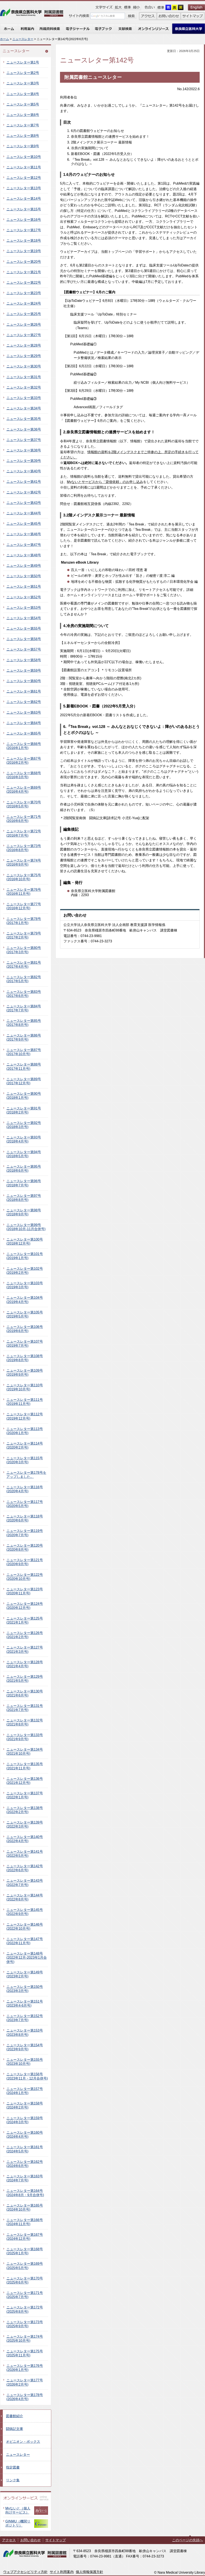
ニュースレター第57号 (23, 649)
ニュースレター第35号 (23, 419)
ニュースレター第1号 (22, 62)
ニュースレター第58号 (23, 660)
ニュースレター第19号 (23, 251)
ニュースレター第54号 (23, 618)
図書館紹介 (14, 2416)
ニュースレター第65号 (23, 733)
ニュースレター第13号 (23, 188)
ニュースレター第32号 (23, 387)
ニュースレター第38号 (23, 450)
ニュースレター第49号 (23, 565)
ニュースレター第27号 (23, 335)
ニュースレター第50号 (23, 576)
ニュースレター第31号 (23, 377)
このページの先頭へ (187, 2540)
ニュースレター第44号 (23, 513)
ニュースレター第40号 (23, 471)
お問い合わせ (30, 2540)
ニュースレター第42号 (23, 492)
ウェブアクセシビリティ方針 (25, 2572)
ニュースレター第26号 (23, 324)
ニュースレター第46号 (23, 534)
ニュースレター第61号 (23, 691)
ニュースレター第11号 (23, 167)
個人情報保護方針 (89, 2572)
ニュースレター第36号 (23, 429)
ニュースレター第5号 (22, 104)
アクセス (9, 2540)
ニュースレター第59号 (23, 670)
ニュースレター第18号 (23, 240)
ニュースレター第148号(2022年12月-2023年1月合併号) (26, 1957)
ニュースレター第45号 (23, 523)
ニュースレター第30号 (23, 366)
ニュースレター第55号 (23, 628)
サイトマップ (55, 2540)
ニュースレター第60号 (23, 681)
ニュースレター (22, 39)
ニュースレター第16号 (23, 219)
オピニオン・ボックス (23, 2441)
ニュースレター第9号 (22, 146)
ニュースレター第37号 (23, 440)
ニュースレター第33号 (23, 398)
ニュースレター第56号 (23, 639)
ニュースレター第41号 (23, 481)
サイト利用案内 (62, 2572)
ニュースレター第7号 (22, 125)
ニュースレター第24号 (23, 303)
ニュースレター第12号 (23, 177)
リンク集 (13, 2480)
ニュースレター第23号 (23, 293)
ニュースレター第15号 (23, 209)
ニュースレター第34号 (23, 408)
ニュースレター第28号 (23, 345)
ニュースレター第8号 (22, 135)
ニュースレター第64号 (23, 723)
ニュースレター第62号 (23, 702)
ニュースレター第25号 (23, 314)
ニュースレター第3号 (22, 83)
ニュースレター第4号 (22, 94)
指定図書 (13, 2467)
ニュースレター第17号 (23, 230)
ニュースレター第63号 (23, 712)
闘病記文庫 (14, 2429)
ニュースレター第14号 (23, 198)
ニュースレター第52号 (23, 597)
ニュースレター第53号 (23, 607)
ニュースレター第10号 (23, 157)
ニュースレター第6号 (22, 115)
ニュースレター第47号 (23, 545)
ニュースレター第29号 (23, 356)
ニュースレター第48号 (23, 555)
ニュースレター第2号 (22, 73)
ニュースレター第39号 (23, 461)
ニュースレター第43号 (23, 503)
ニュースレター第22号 (23, 282)
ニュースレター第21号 (23, 272)
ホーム (4, 39)
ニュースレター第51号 (23, 586)
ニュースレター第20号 (23, 261)
